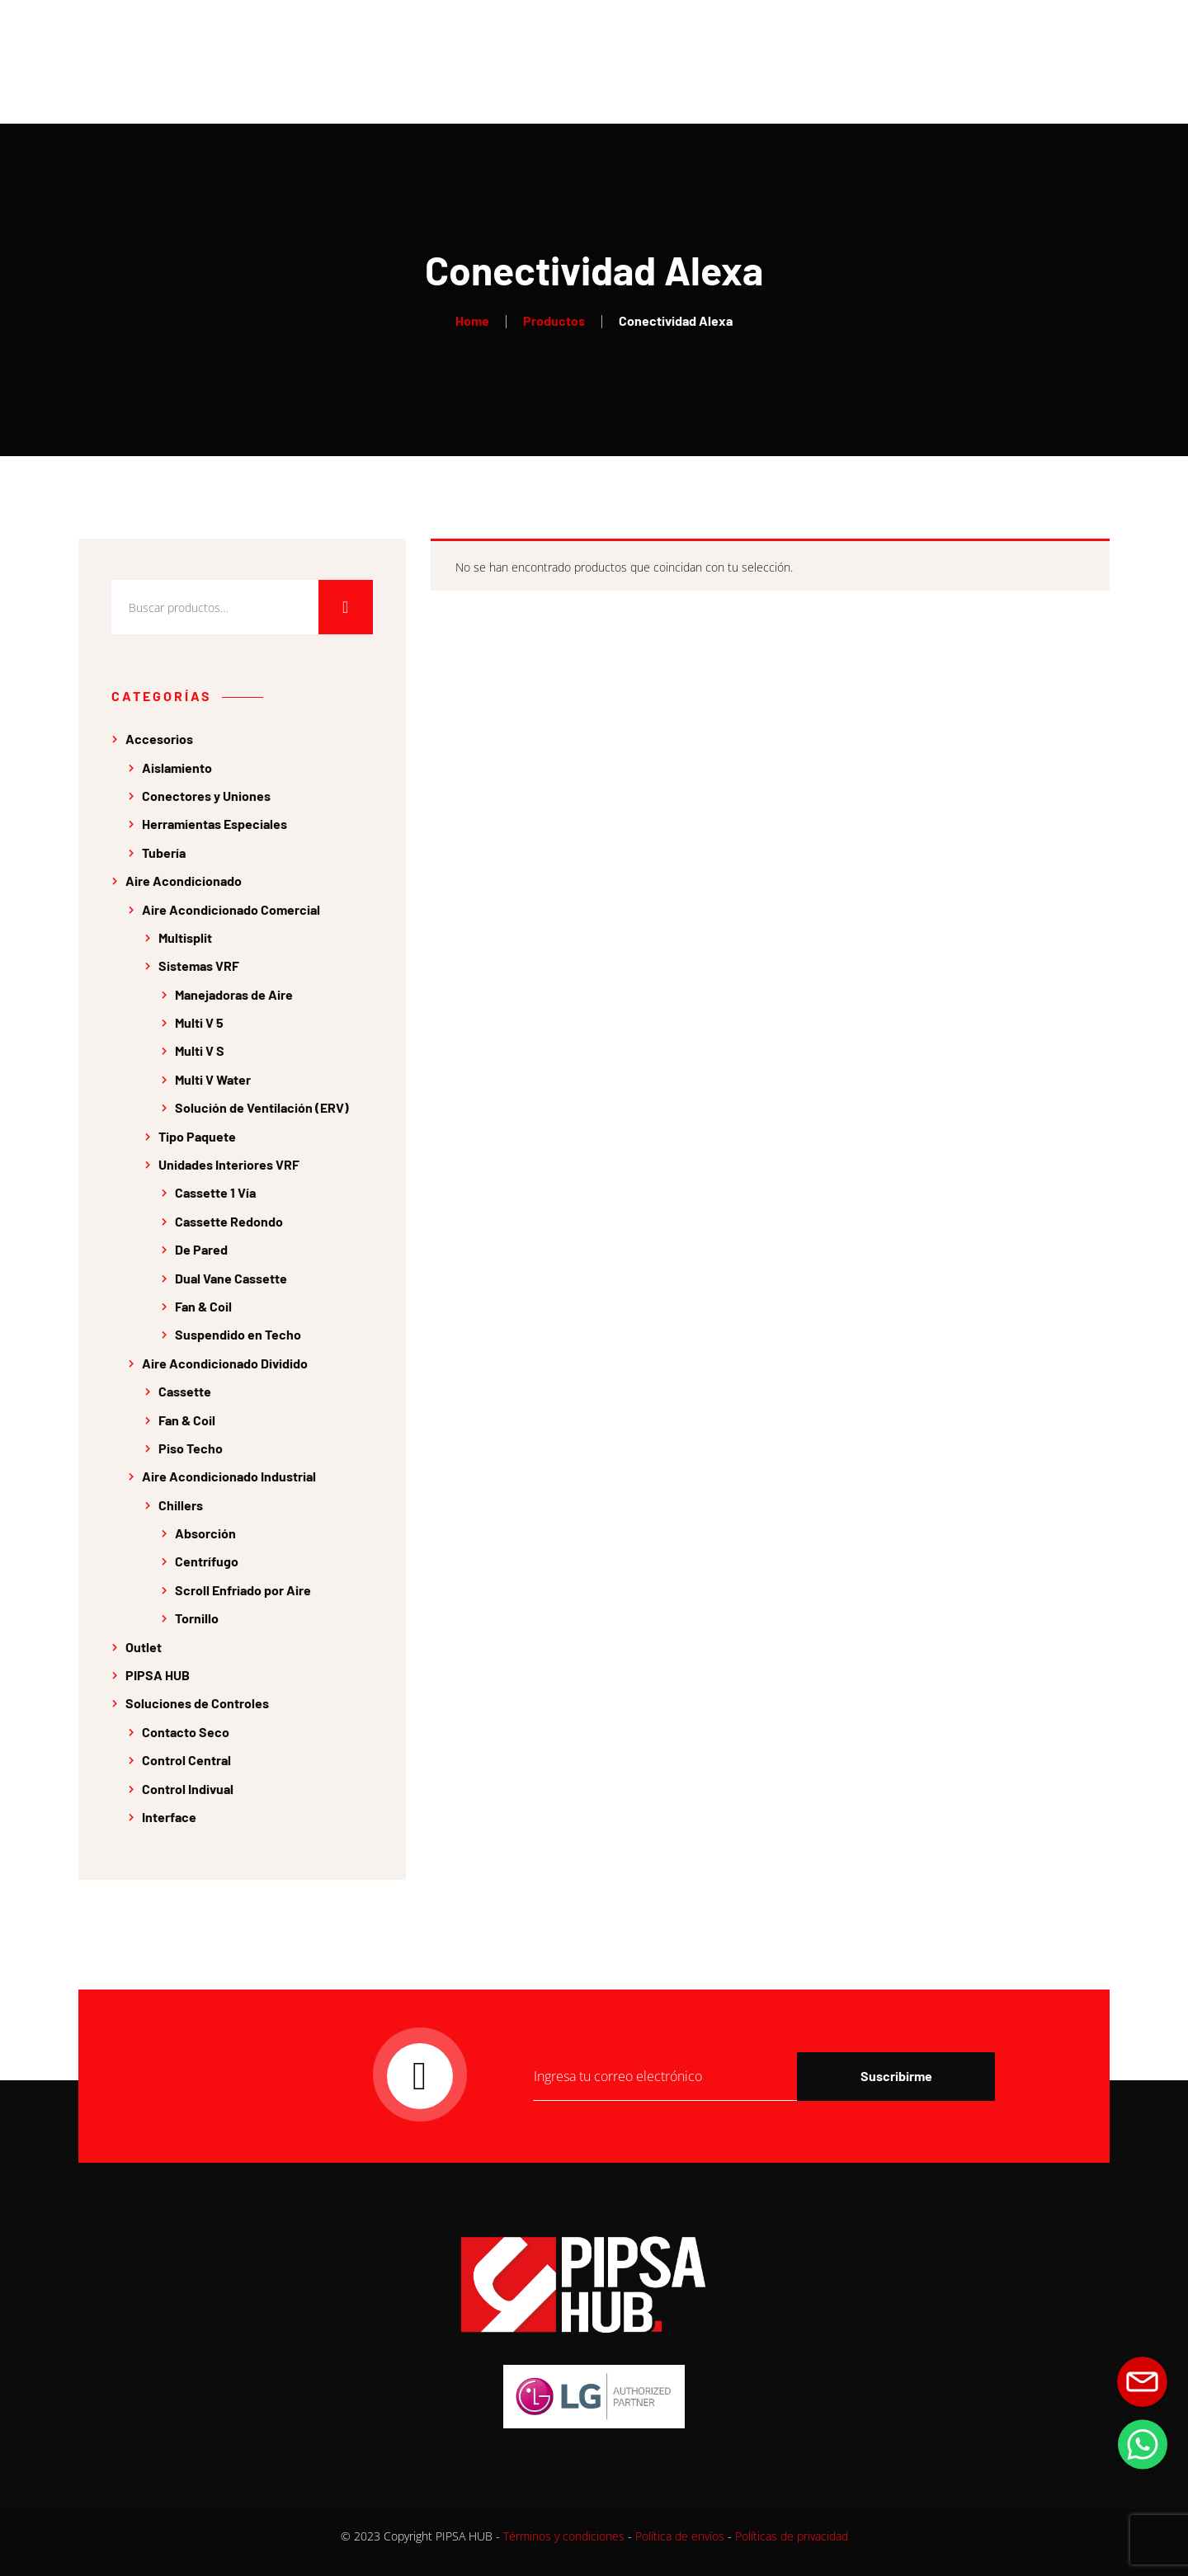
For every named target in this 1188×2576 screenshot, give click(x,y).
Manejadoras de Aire (234, 994)
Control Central (186, 1760)
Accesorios (159, 738)
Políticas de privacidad (791, 2536)
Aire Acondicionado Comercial (231, 909)
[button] (1142, 2444)
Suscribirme (896, 2076)
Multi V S (199, 1050)
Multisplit (185, 937)
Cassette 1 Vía (215, 1192)
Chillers (180, 1505)
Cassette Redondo (229, 1221)
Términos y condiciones (564, 2536)
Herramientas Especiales (214, 823)
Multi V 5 (199, 1022)
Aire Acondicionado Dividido (225, 1363)
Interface (169, 1817)
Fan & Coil (203, 1306)
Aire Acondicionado (183, 880)
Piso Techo (190, 1448)
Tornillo (197, 1618)
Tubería (164, 852)
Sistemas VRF (198, 965)
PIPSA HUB (157, 1675)
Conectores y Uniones (206, 795)
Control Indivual (187, 1789)
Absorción (205, 1533)
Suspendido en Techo (238, 1334)
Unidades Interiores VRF (228, 1164)
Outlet (143, 1647)
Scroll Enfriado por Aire (243, 1590)
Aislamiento (177, 767)
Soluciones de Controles (197, 1703)
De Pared (201, 1249)
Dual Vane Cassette (231, 1278)
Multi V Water (213, 1079)
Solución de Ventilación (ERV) (262, 1107)
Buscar (345, 607)
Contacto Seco (185, 1732)
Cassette (184, 1391)
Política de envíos (679, 2536)
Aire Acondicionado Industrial (229, 1476)
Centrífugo (206, 1561)
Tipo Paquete (197, 1136)
